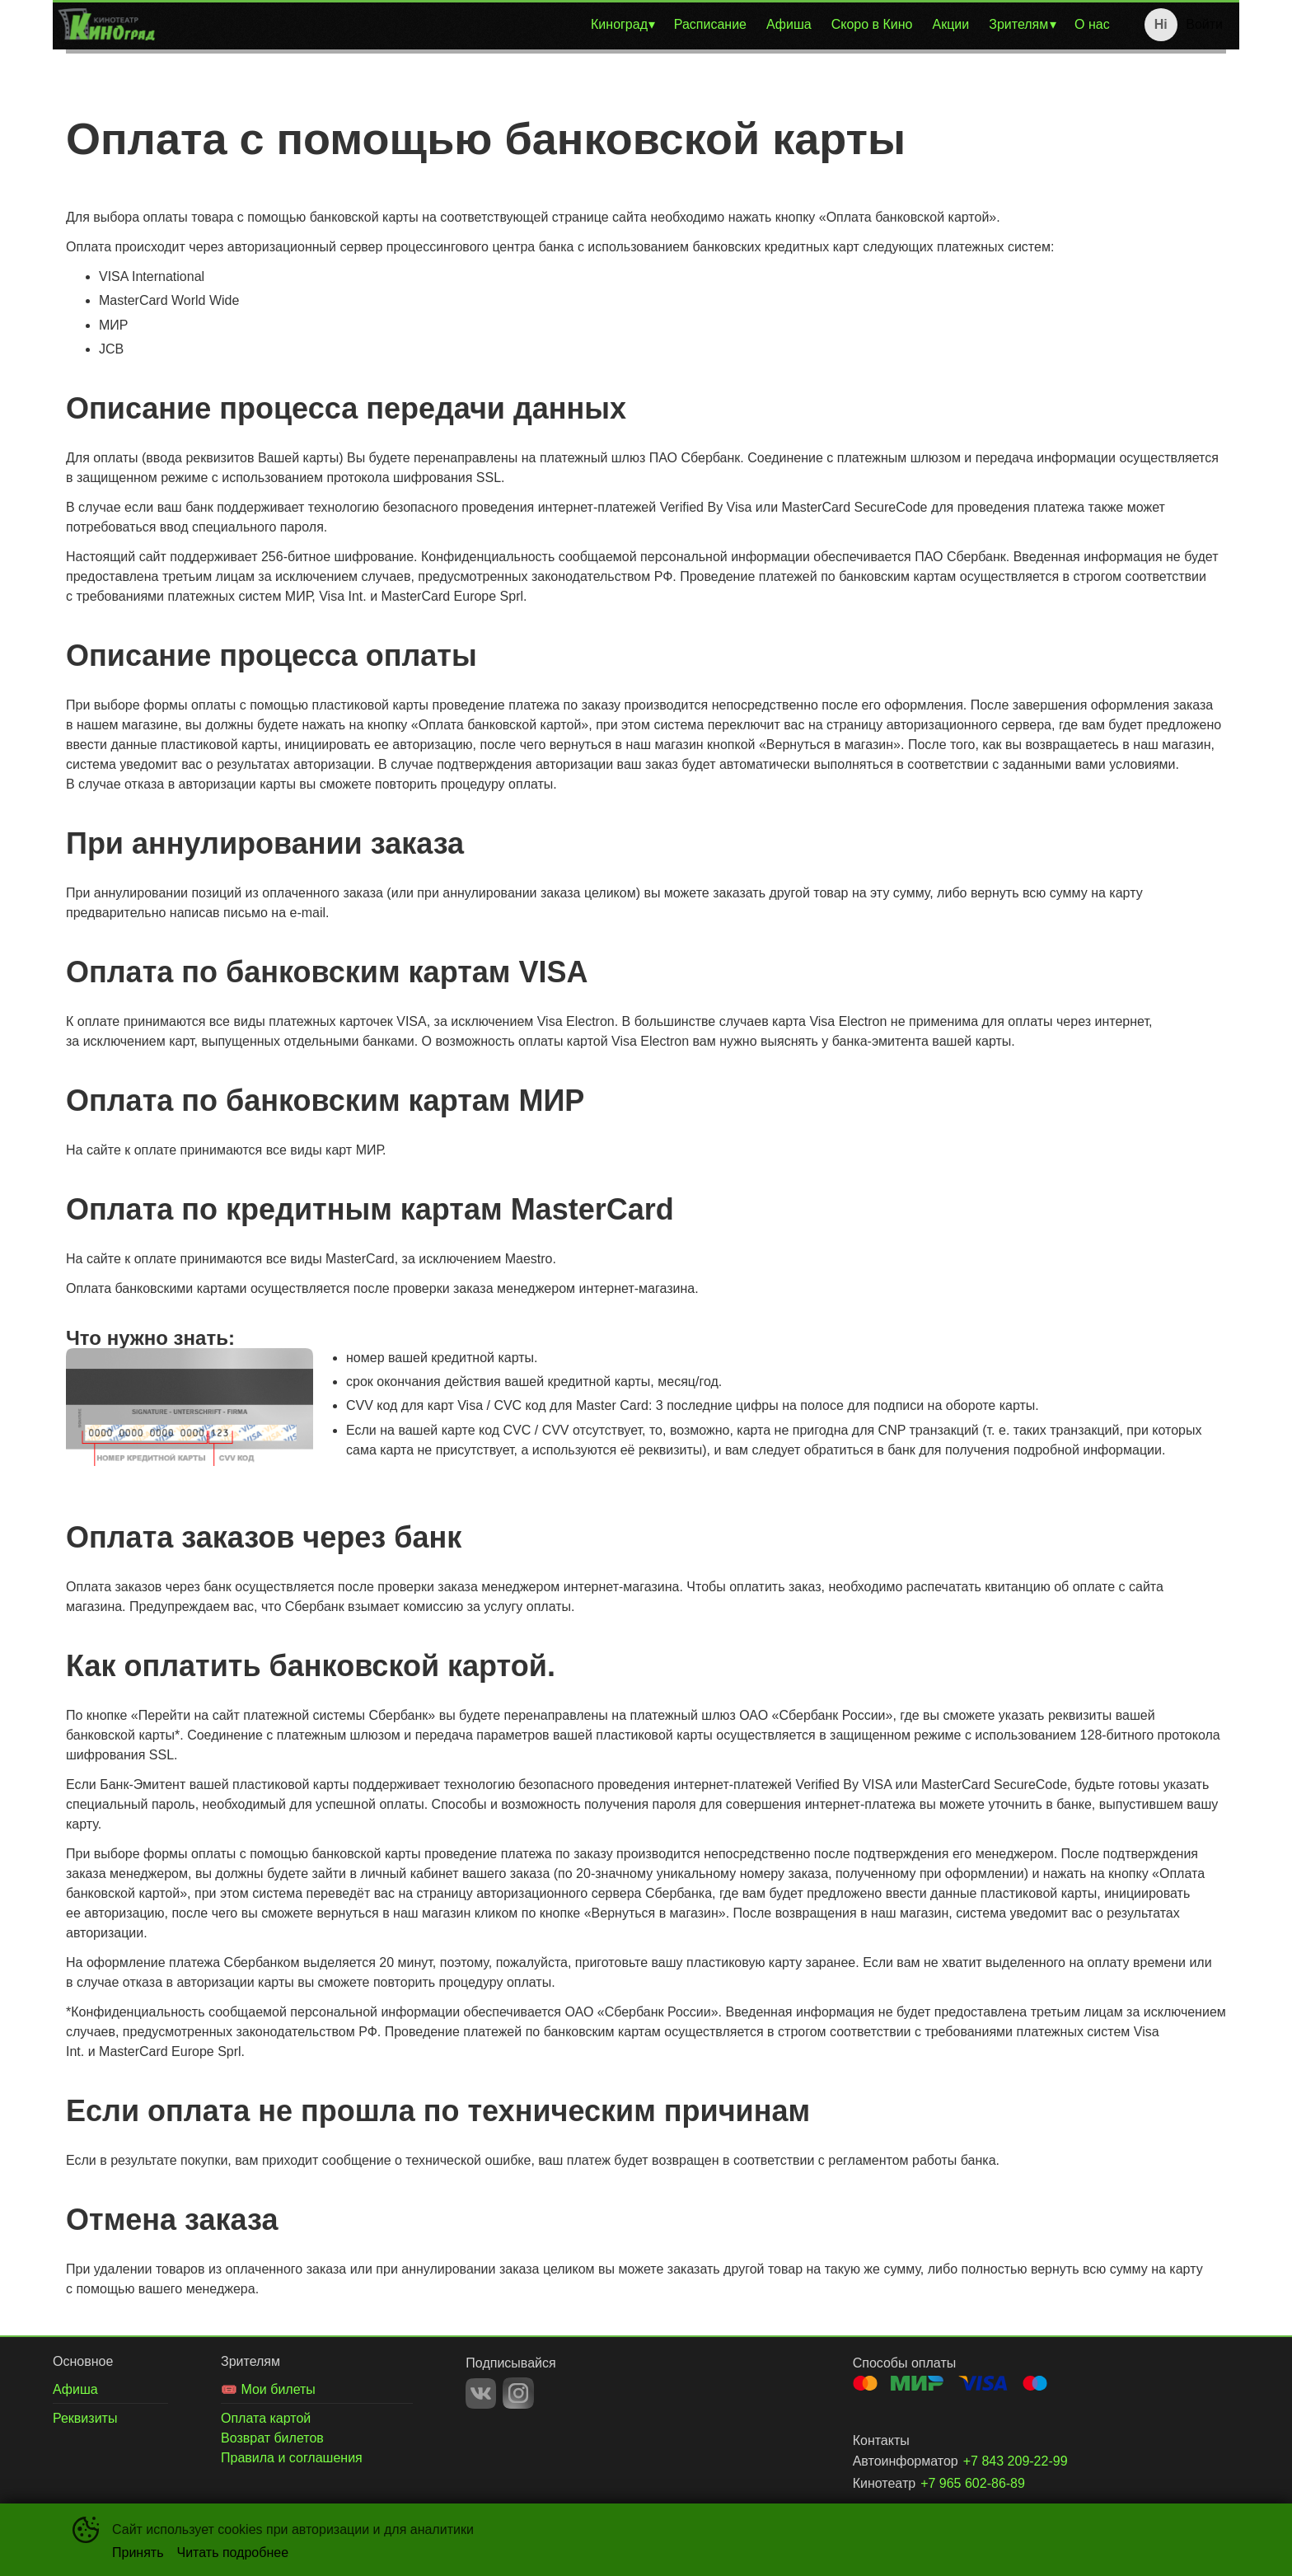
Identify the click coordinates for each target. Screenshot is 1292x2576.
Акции (951, 24)
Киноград (619, 24)
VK (481, 2393)
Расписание (710, 24)
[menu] (640, 25)
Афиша (789, 24)
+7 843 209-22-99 (1015, 2461)
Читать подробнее (233, 2553)
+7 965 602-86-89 (972, 2483)
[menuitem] (622, 25)
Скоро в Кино (872, 24)
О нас (1092, 24)
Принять (138, 2553)
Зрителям (1018, 24)
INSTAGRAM (518, 2393)
